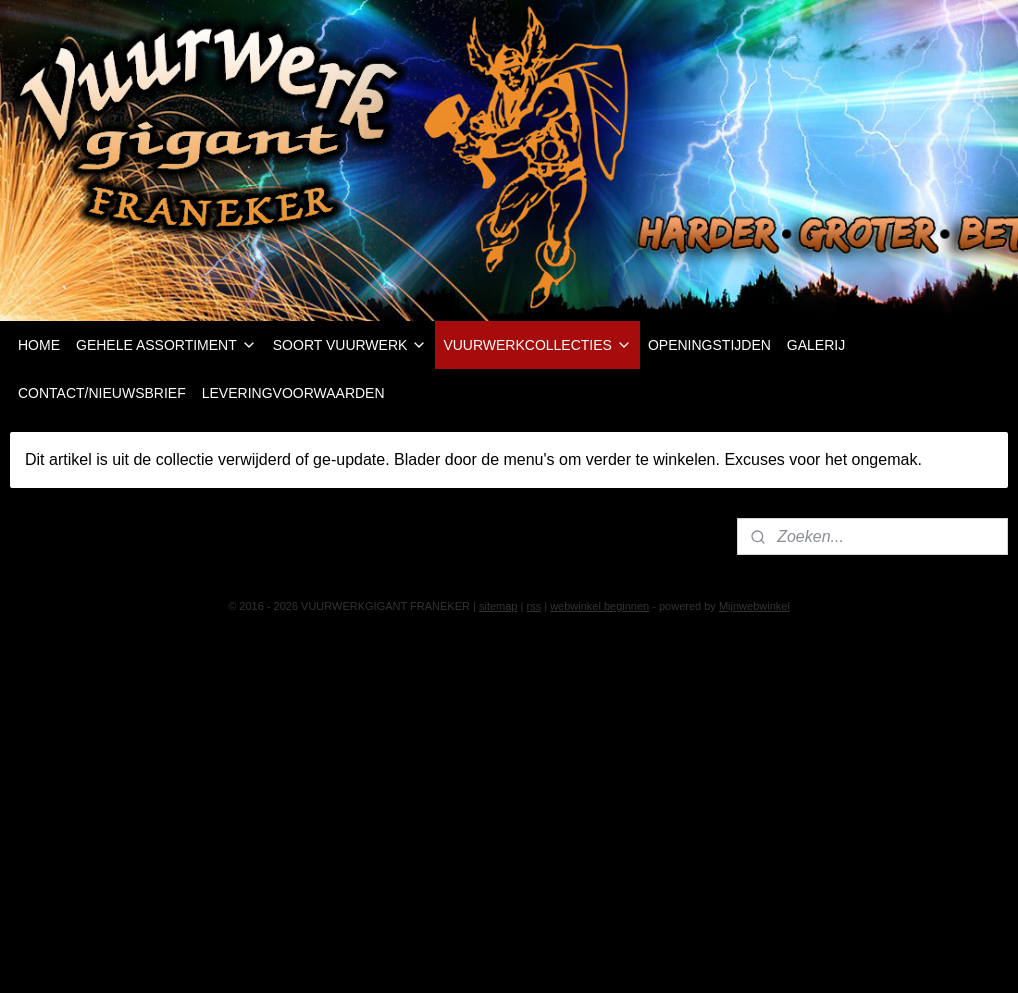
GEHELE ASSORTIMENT (166, 345)
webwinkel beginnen (599, 606)
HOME (39, 345)
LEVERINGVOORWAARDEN (293, 393)
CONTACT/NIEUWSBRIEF (102, 393)
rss (533, 606)
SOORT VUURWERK (350, 345)
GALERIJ (816, 345)
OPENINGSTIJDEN (709, 345)
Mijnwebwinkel (754, 606)
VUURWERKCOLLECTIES (537, 345)
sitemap (498, 606)
